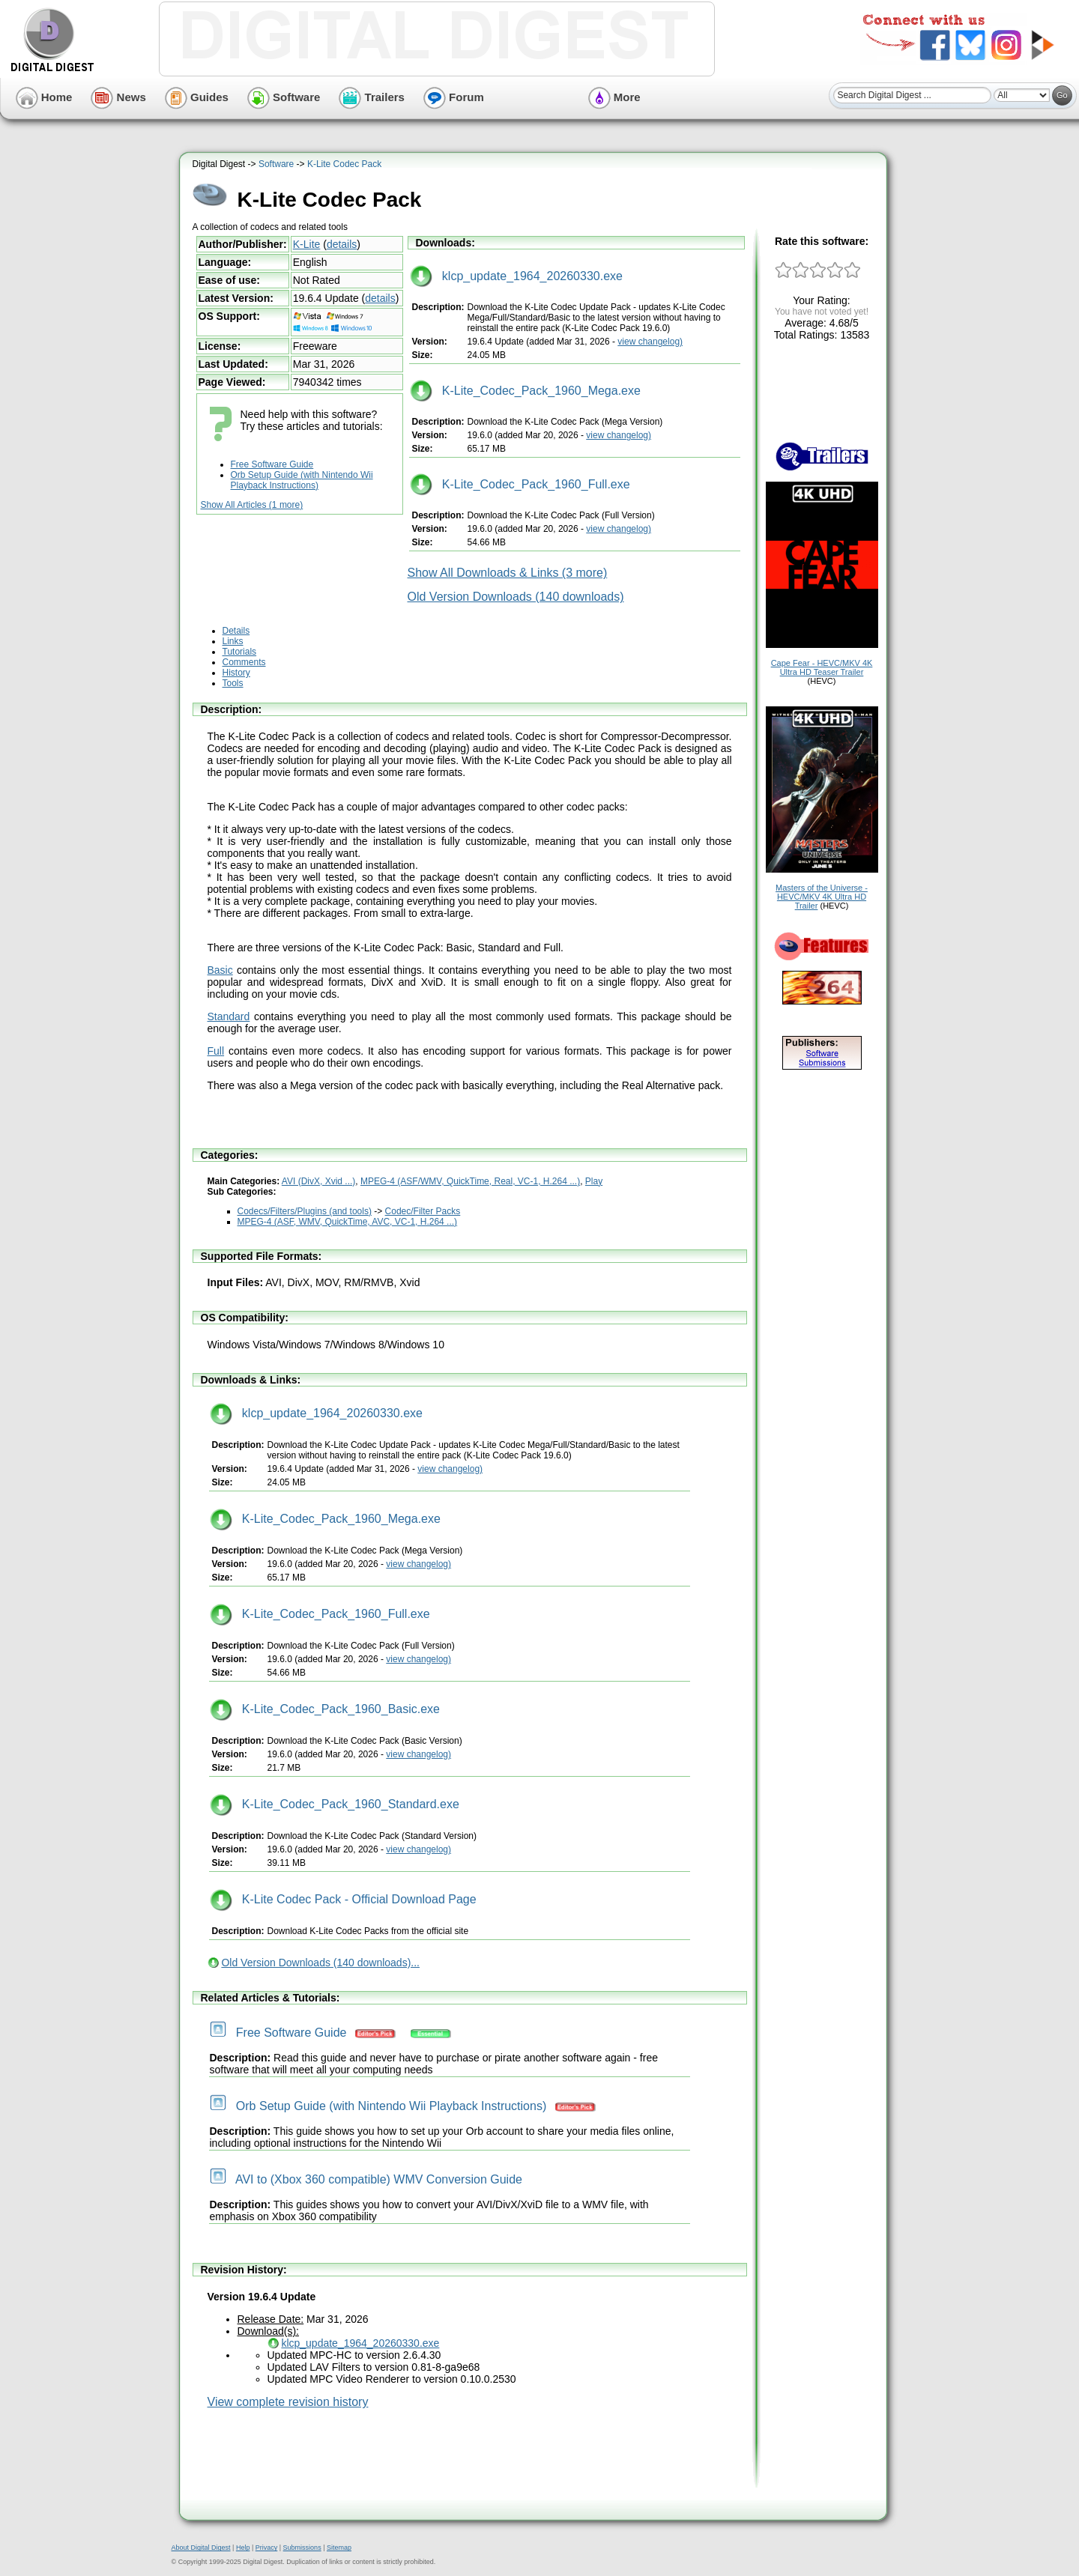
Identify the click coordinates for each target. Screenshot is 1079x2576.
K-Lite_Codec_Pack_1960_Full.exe (520, 484)
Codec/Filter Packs (423, 1211)
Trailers (372, 97)
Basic (220, 970)
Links (233, 641)
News (118, 97)
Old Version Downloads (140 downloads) (516, 596)
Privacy (267, 2547)
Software (284, 97)
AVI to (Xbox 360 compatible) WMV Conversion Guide (366, 2179)
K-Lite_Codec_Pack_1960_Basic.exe (325, 1709)
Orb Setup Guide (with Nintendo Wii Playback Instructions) (302, 480)
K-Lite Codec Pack (344, 164)
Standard (229, 1016)
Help (243, 2547)
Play (593, 1181)
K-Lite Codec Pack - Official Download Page (343, 1899)
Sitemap (339, 2547)
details (342, 244)
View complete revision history (288, 2401)
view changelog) (650, 341)
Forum (453, 97)
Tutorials (240, 651)
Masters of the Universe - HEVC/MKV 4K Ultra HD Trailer (822, 896)
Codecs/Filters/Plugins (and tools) (305, 1211)
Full (216, 1051)
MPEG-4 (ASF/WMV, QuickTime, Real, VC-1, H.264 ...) (470, 1181)
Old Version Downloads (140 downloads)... (320, 1963)
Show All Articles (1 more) (252, 505)
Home (44, 97)
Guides (197, 97)
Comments (244, 662)
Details (236, 630)
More (614, 97)
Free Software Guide (272, 464)
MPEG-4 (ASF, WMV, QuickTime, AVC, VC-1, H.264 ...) (348, 1221)
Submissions (302, 2547)
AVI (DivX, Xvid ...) (318, 1181)
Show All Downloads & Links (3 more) (508, 572)
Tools (233, 683)
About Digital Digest (201, 2547)
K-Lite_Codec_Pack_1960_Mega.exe (525, 390)
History (236, 672)
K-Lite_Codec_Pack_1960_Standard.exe (334, 1804)
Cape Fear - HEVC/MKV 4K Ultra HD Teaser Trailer (822, 667)
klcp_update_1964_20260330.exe (516, 276)
